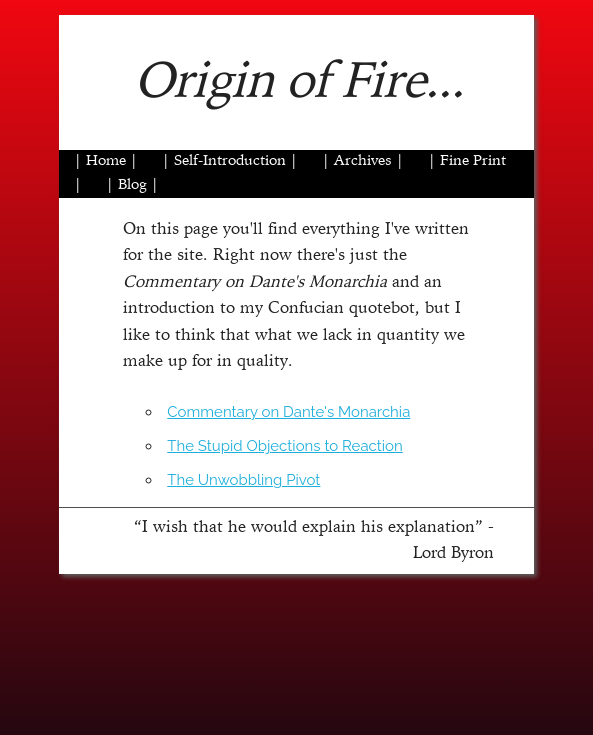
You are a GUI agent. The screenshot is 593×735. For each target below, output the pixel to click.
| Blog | (132, 185)
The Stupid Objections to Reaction (284, 446)
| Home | (106, 161)
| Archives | (363, 161)
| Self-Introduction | (230, 161)
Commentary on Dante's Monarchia (288, 412)
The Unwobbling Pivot (243, 480)
